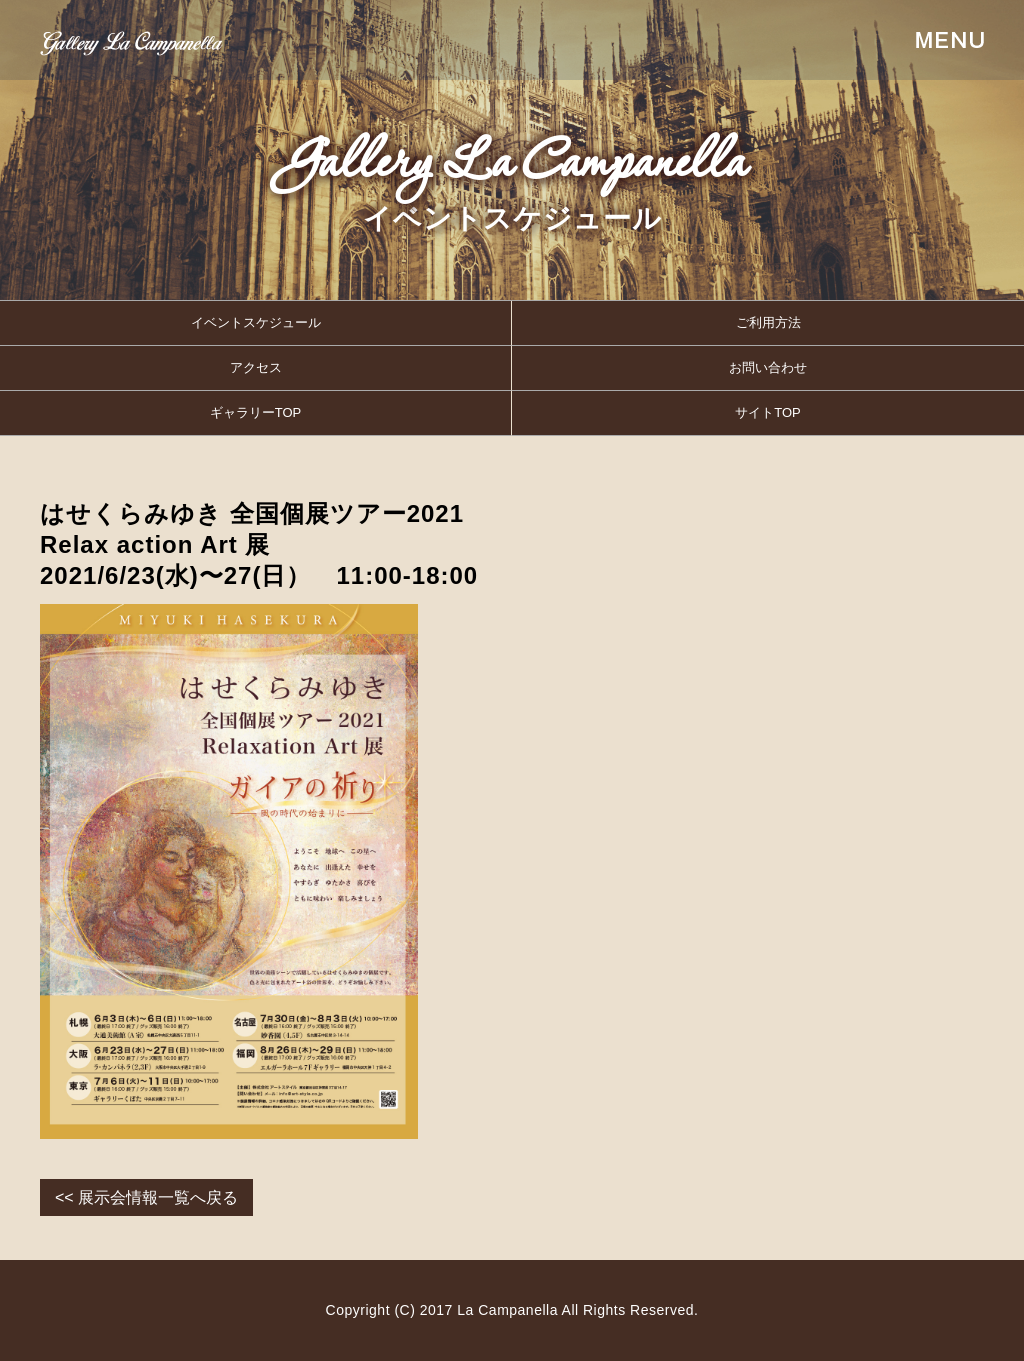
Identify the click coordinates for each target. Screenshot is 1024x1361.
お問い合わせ (768, 367)
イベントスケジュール (256, 322)
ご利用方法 (768, 322)
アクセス (256, 367)
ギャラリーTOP (256, 412)
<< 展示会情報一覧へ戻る (146, 1197)
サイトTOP (768, 412)
